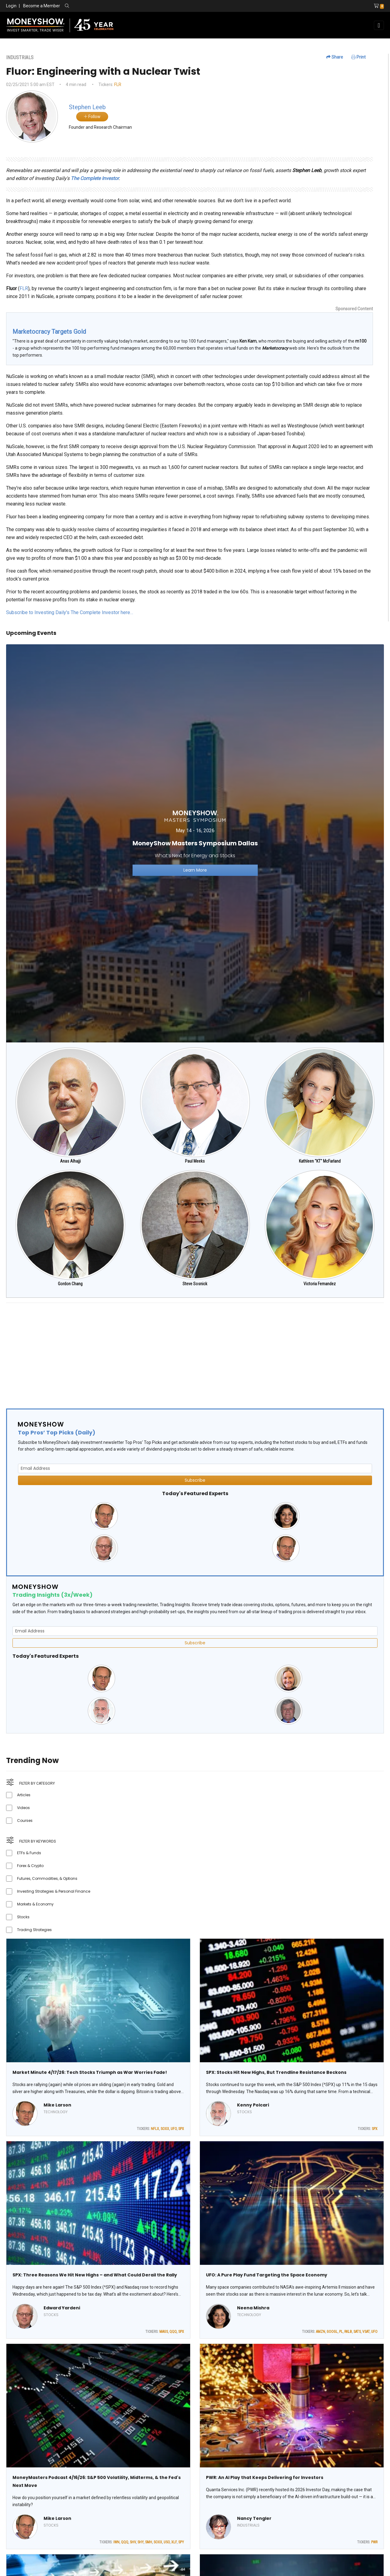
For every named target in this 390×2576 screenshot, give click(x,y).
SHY (140, 2542)
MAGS (163, 2332)
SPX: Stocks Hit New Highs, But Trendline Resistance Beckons (276, 2072)
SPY (181, 2542)
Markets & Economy (35, 1904)
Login (11, 5)
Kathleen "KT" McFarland (320, 1161)
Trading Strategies (34, 1929)
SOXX (165, 2129)
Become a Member (41, 5)
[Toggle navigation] (379, 25)
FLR (117, 84)
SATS (357, 2332)
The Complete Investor (95, 178)
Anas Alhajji (70, 1161)
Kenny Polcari (253, 2105)
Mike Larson (57, 2105)
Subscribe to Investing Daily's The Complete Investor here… (69, 612)
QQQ (173, 2332)
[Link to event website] (195, 843)
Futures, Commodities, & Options (47, 1878)
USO (167, 2542)
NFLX (155, 2129)
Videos (23, 1807)
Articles (23, 1794)
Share (334, 57)
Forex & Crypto (30, 1865)
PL (341, 2332)
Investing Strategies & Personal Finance (53, 1891)
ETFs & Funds (29, 1852)
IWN (116, 2542)
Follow (92, 116)
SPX (181, 2129)
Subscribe (195, 1480)
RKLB (348, 2332)
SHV (133, 2542)
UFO (174, 2129)
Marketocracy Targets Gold (49, 331)
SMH (148, 2542)
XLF (174, 2542)
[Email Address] (195, 1468)
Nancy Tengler (254, 2518)
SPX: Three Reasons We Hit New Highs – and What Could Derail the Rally (94, 2275)
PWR (374, 2542)
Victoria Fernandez (319, 1283)
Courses (25, 1820)
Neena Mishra (253, 2308)
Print (358, 57)
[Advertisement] (189, 1350)
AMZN (320, 2332)
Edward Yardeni (62, 2308)
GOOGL (332, 2332)
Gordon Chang (70, 1283)
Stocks (23, 1916)
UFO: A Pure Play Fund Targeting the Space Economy (266, 2275)
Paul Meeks (195, 1161)
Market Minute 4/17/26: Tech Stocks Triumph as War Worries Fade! (89, 2072)
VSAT (366, 2332)
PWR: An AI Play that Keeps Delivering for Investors (264, 2477)
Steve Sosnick (195, 1283)
